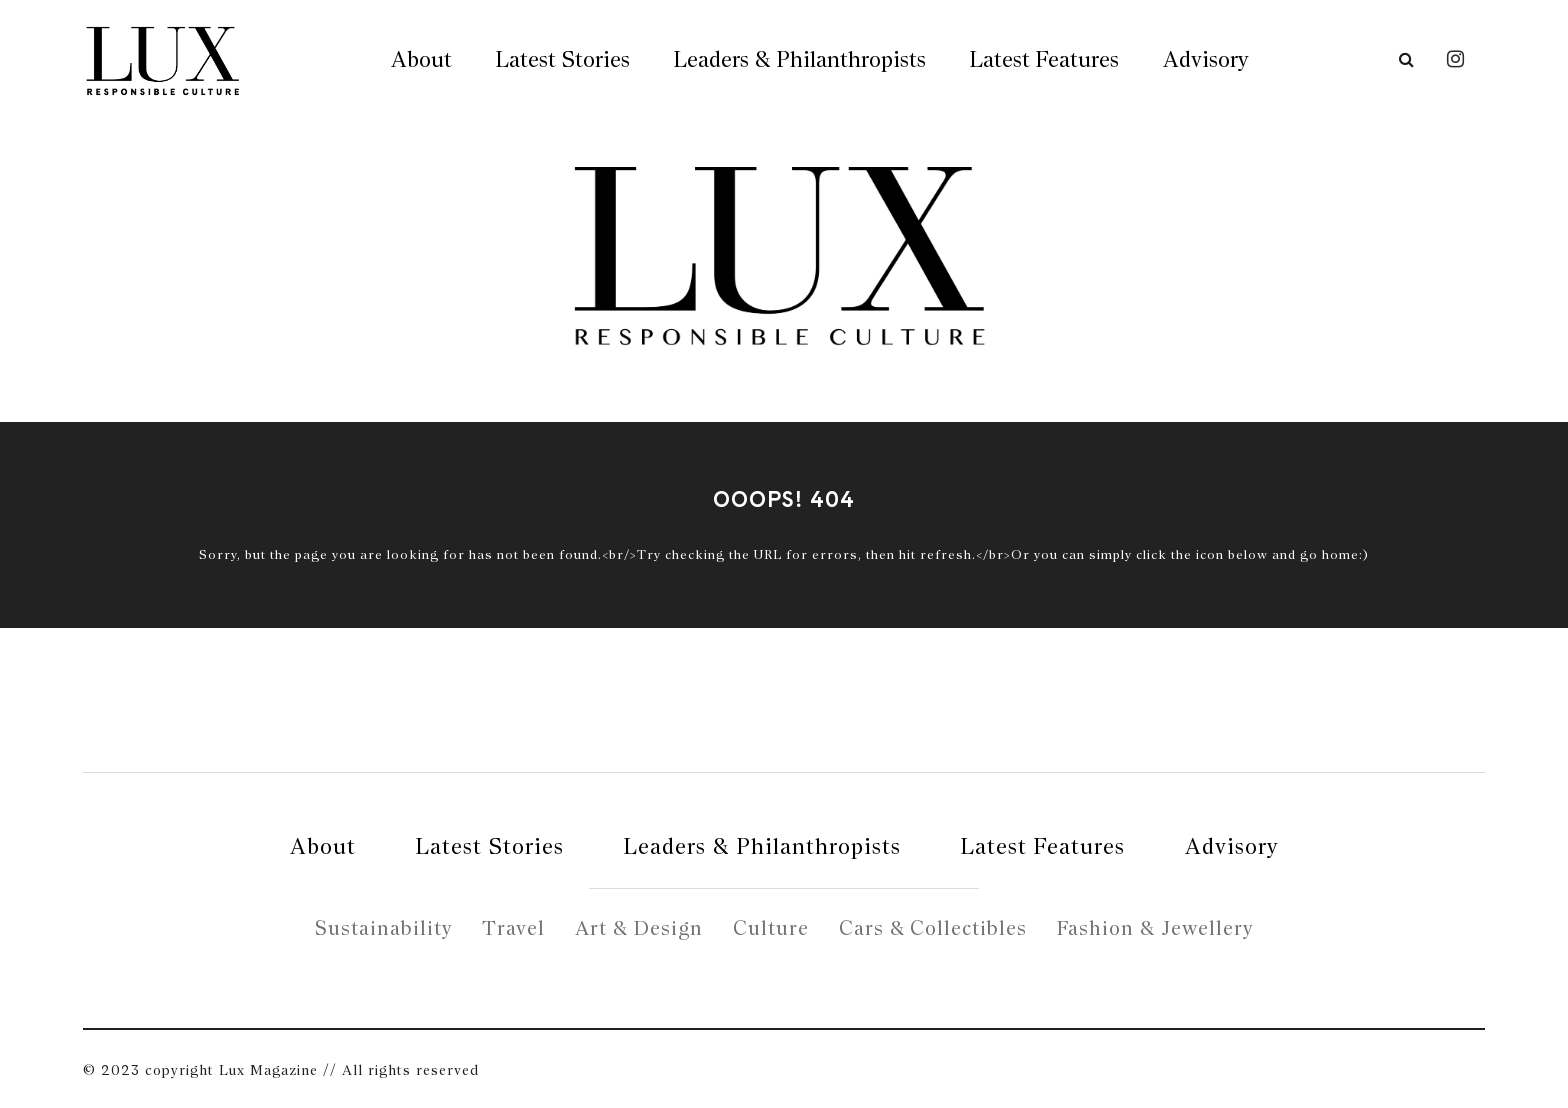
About (421, 59)
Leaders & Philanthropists (800, 59)
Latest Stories (563, 59)
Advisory (1205, 59)
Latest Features (1044, 59)
